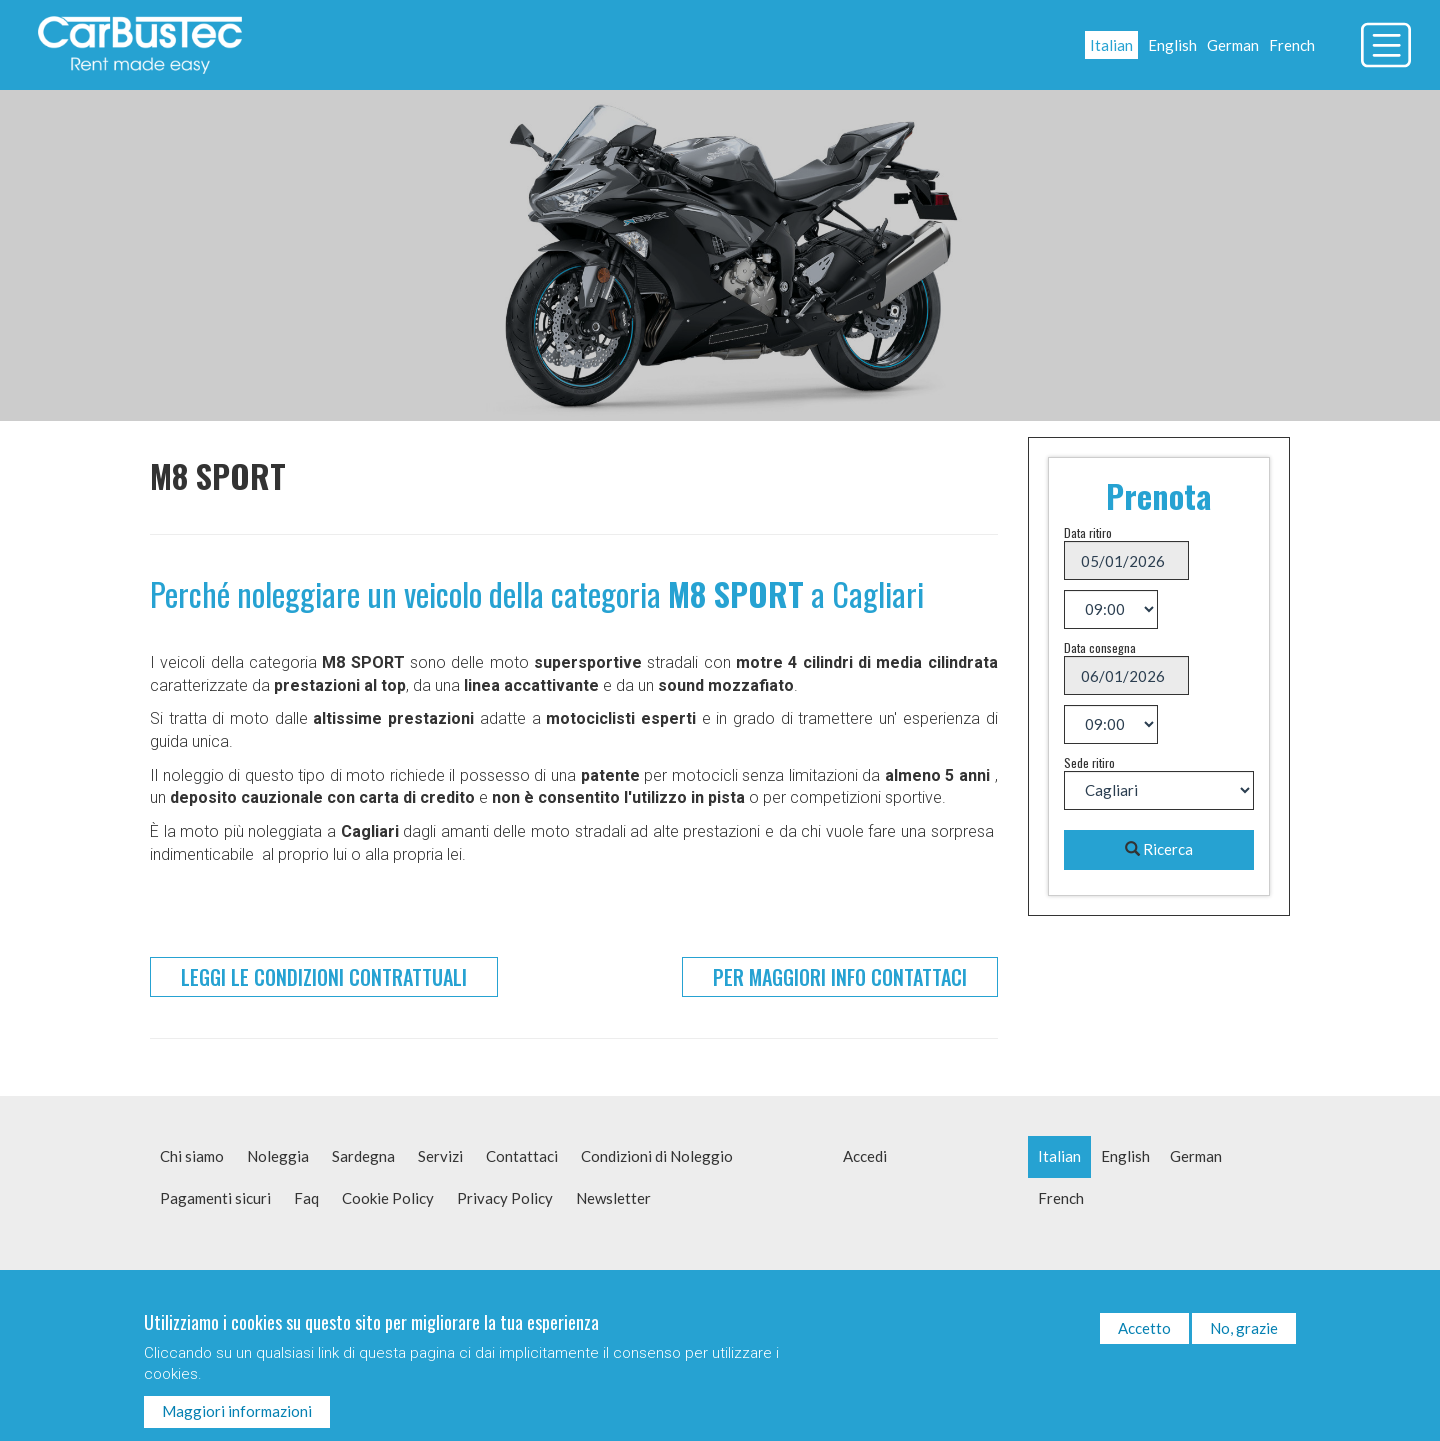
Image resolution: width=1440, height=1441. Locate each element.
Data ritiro (1088, 532)
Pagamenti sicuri (215, 1198)
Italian (1111, 45)
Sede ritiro (1089, 762)
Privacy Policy (505, 1198)
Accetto (1144, 1336)
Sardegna (363, 1156)
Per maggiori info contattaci (840, 977)
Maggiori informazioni (237, 1420)
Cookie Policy (388, 1198)
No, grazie (1244, 1336)
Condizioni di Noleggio (657, 1156)
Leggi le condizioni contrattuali (324, 977)
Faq (306, 1198)
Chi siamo (192, 1156)
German (1233, 45)
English (1172, 45)
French (1292, 45)
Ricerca (1159, 849)
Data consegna (1100, 647)
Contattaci (522, 1156)
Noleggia (278, 1156)
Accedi (865, 1156)
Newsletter (613, 1198)
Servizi (440, 1156)
